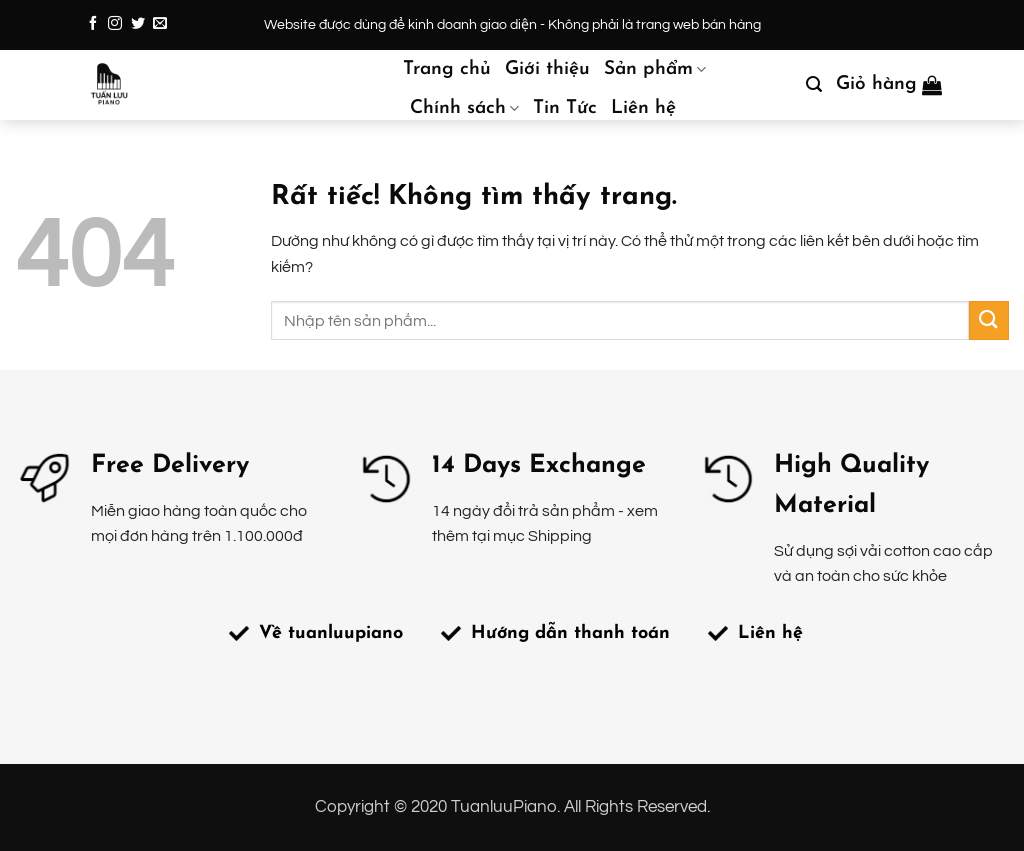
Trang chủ (447, 69)
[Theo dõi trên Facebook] (93, 24)
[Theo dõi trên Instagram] (115, 24)
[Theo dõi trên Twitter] (138, 24)
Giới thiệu (547, 69)
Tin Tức (565, 108)
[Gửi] (989, 320)
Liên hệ (643, 108)
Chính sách (464, 109)
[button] (814, 84)
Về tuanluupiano (331, 633)
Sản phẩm (655, 70)
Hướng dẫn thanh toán (570, 633)
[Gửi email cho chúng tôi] (160, 24)
